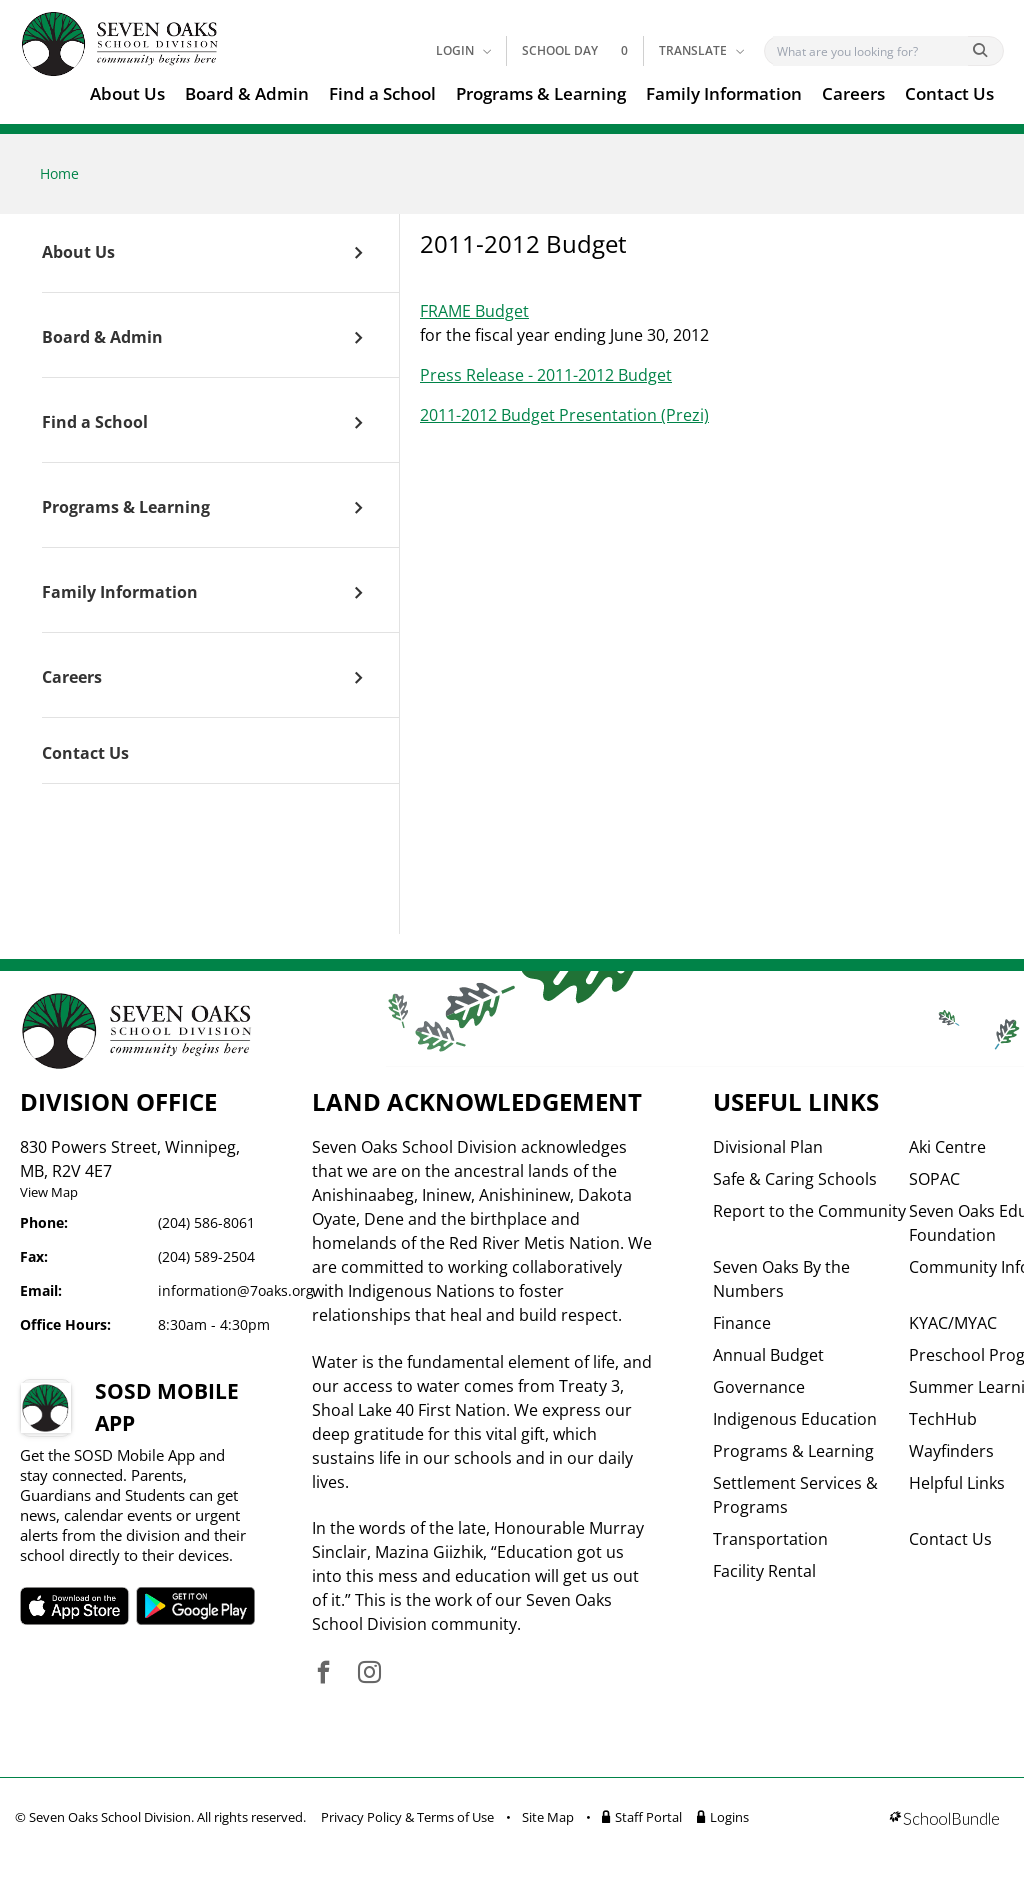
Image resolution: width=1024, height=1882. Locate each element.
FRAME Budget (474, 311)
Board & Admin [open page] (102, 338)
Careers (853, 93)
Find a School (382, 93)
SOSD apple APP (77, 1606)
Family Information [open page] (120, 593)
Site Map (548, 1817)
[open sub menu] (358, 253)
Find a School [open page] (95, 423)
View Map (49, 1192)
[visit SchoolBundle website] (944, 1820)
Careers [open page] (72, 678)
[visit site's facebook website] (323, 1673)
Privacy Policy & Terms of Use (407, 1817)
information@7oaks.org (236, 1290)
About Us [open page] (78, 253)
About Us (127, 93)
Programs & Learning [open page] (126, 508)
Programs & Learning (541, 93)
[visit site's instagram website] (369, 1673)
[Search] (870, 51)
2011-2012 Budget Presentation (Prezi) (564, 415)
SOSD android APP (203, 1606)
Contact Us (949, 93)
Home (59, 173)
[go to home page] (120, 44)
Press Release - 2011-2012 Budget (546, 375)
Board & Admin (247, 93)
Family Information (724, 93)
